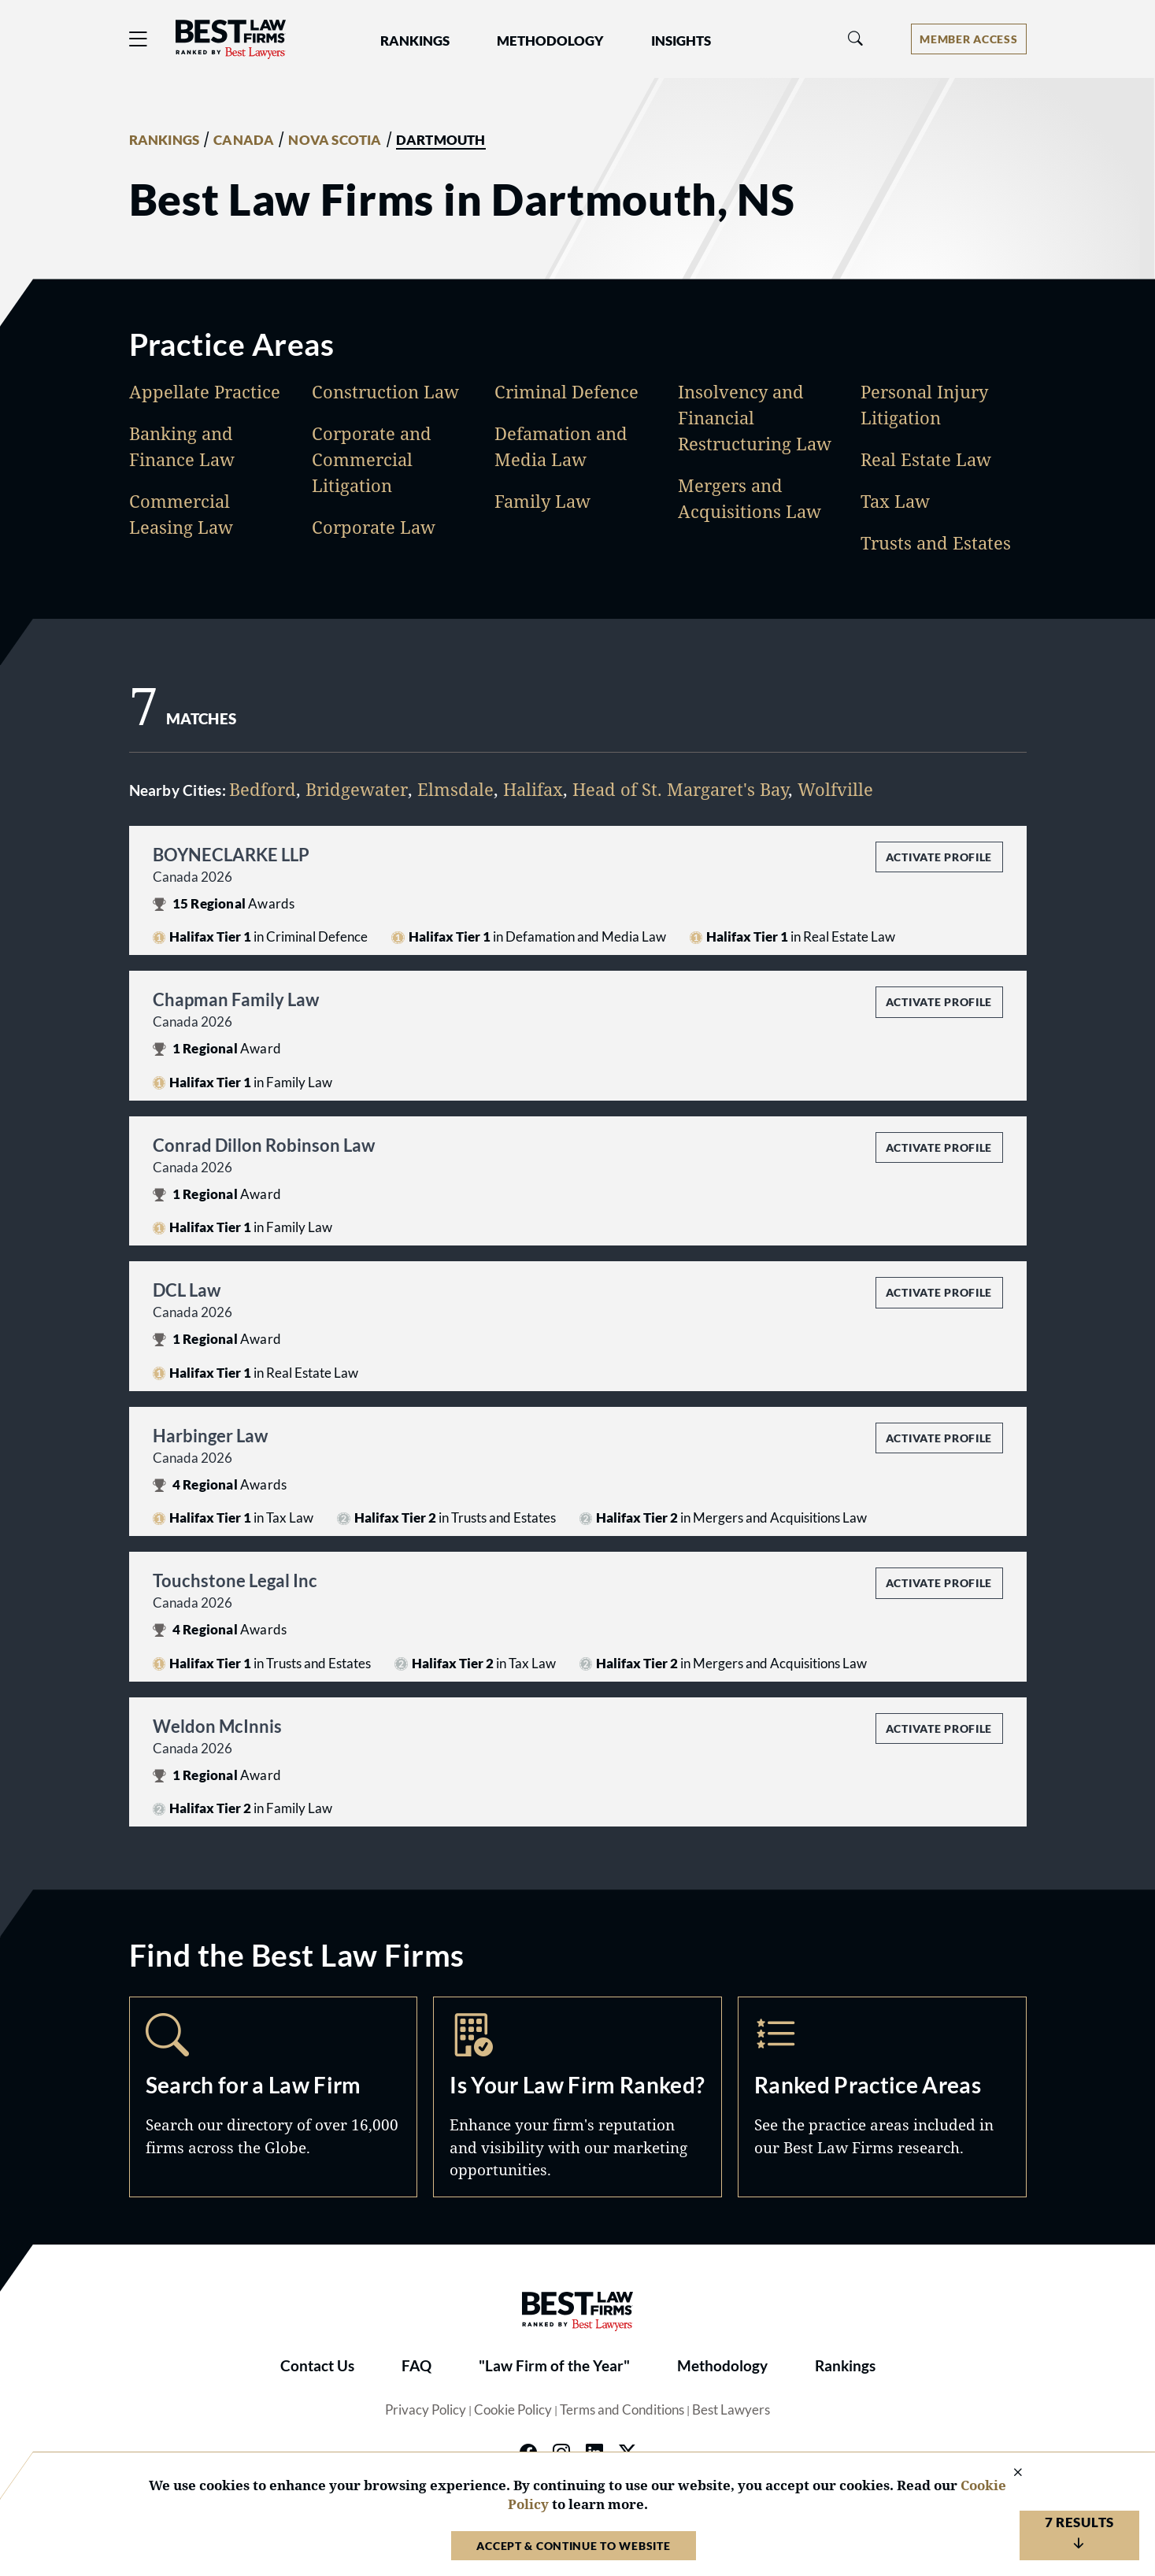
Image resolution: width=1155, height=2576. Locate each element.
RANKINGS (164, 140)
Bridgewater (356, 789)
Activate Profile (939, 857)
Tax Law (895, 501)
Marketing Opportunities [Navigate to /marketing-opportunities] (577, 2096)
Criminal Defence (566, 391)
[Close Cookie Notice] (1007, 2473)
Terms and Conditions (622, 2410)
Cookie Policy (513, 2410)
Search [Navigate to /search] (273, 2096)
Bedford (262, 789)
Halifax (533, 789)
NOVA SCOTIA (334, 140)
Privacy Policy (425, 2410)
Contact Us (317, 2365)
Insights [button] (681, 41)
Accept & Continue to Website (573, 2545)
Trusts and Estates (936, 542)
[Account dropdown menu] (968, 39)
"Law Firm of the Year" (554, 2365)
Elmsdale (455, 789)
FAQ (416, 2365)
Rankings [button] (415, 41)
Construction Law (385, 391)
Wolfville (835, 789)
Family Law (542, 501)
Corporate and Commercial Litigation (371, 459)
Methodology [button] (550, 41)
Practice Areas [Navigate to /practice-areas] (882, 2096)
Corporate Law (373, 527)
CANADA (243, 140)
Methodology (722, 2365)
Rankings (845, 2365)
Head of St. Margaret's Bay (680, 789)
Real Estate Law (926, 459)
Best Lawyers (731, 2410)
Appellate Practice (204, 391)
